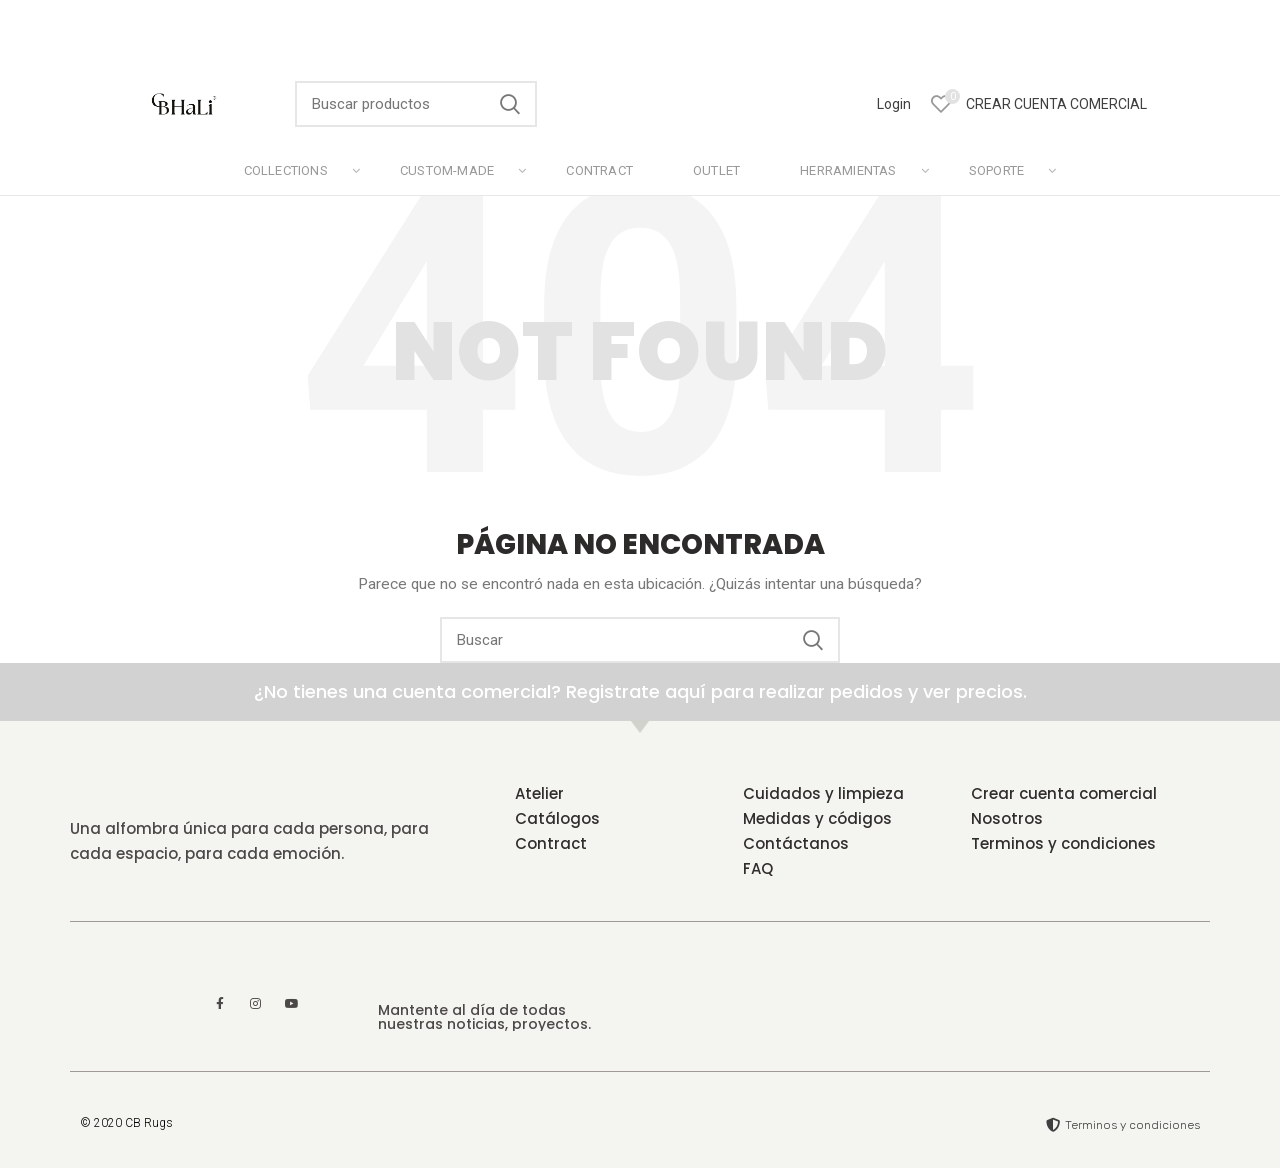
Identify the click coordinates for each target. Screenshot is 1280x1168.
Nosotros (1007, 818)
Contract (551, 843)
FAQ (758, 868)
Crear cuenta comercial (1064, 793)
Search (510, 104)
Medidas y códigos (817, 818)
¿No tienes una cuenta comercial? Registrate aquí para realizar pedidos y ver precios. (640, 691)
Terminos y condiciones (1063, 843)
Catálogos (557, 818)
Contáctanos (796, 843)
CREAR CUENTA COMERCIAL (1056, 104)
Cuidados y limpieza (823, 793)
